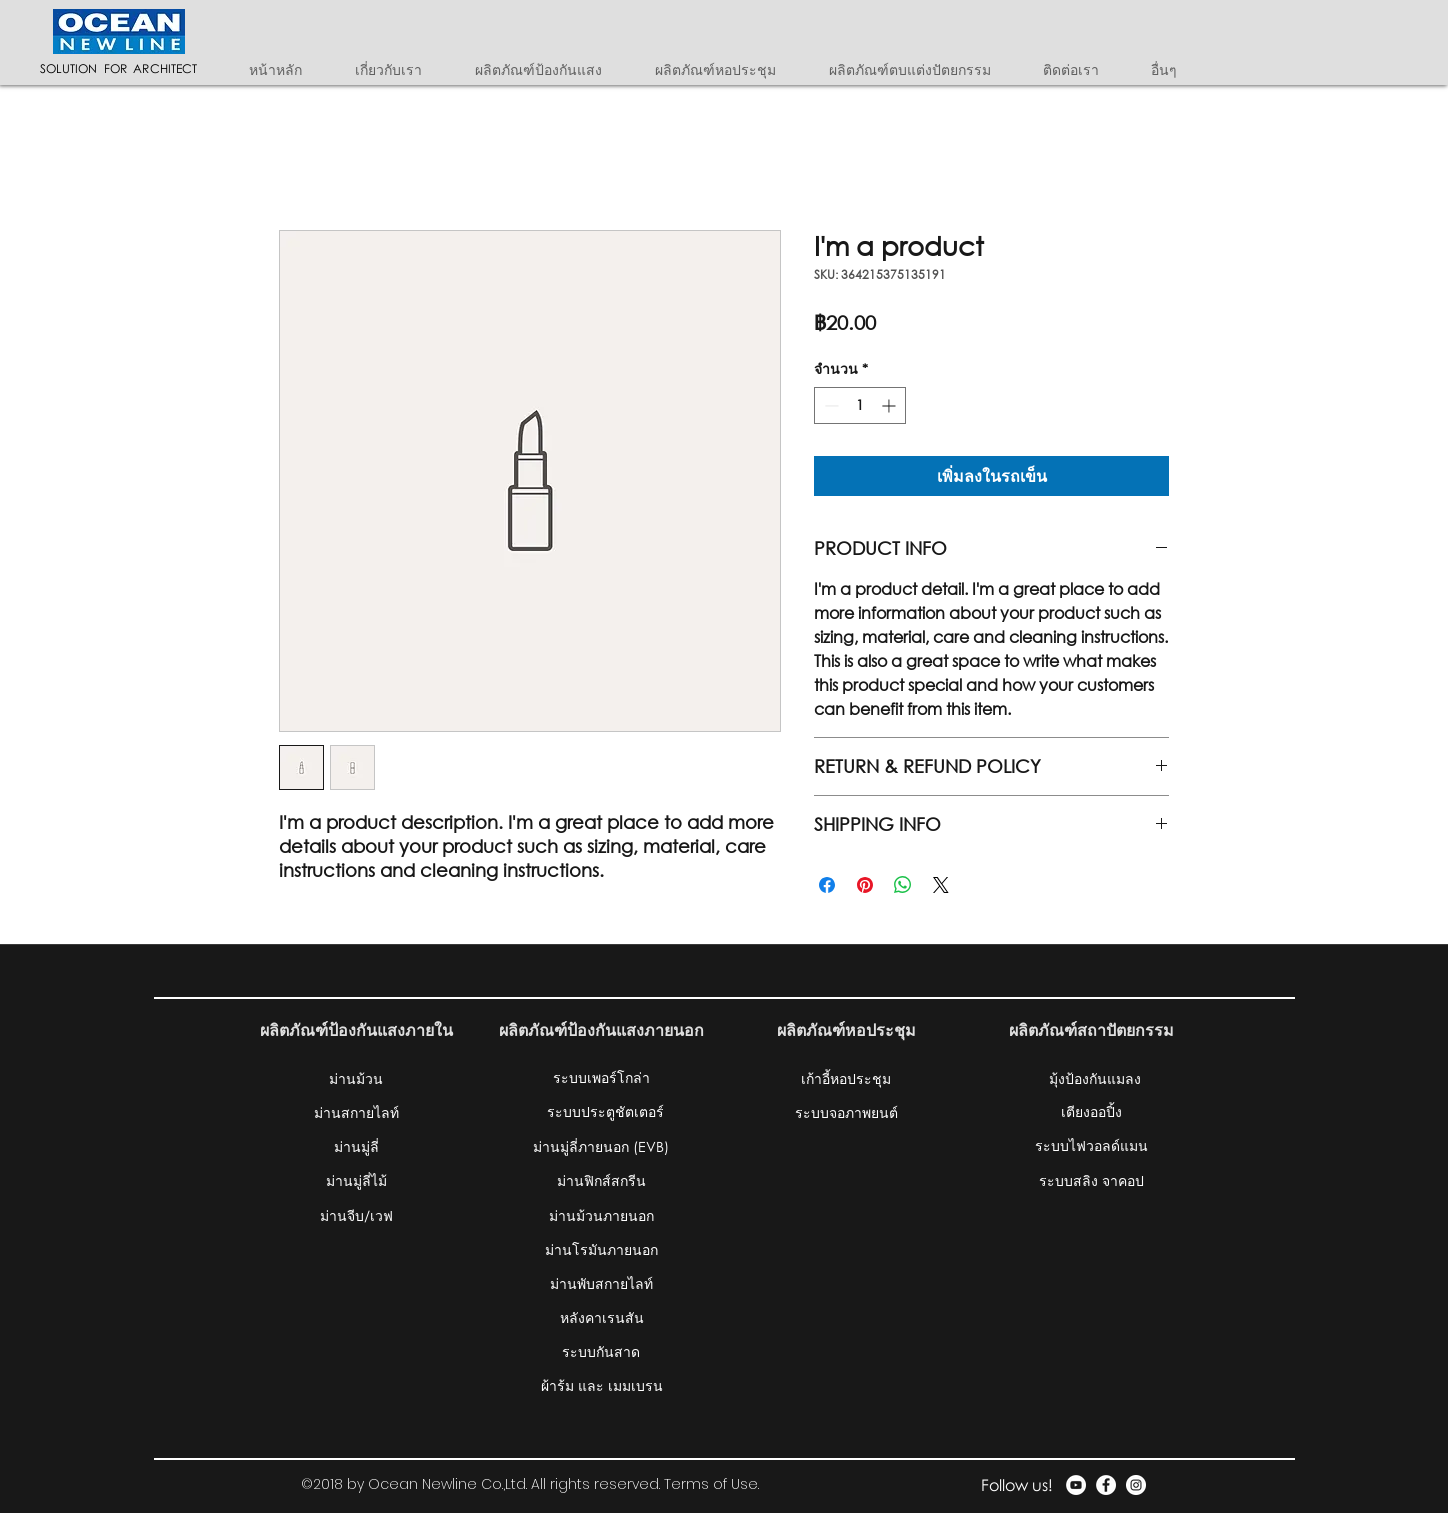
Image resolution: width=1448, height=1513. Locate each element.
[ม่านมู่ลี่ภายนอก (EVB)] (601, 1146)
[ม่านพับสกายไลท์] (601, 1283)
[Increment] (890, 405)
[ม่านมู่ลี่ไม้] (356, 1180)
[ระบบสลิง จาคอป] (1091, 1180)
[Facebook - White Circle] (1106, 1485)
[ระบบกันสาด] (601, 1351)
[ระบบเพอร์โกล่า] (601, 1077)
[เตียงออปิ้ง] (1091, 1111)
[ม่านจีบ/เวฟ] (356, 1215)
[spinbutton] (860, 405)
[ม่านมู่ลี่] (356, 1146)
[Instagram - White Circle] (1136, 1485)
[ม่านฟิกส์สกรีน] (601, 1180)
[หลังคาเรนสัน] (601, 1317)
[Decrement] (829, 405)
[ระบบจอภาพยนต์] (846, 1112)
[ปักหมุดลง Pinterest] (865, 885)
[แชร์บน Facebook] (827, 885)
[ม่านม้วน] (356, 1078)
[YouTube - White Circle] (1076, 1485)
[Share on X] (941, 885)
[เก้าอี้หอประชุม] (846, 1078)
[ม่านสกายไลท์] (356, 1112)
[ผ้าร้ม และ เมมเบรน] (601, 1385)
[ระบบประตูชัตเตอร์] (605, 1111)
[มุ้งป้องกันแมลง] (1095, 1078)
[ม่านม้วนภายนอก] (601, 1215)
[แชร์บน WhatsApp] (903, 885)
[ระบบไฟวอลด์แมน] (1091, 1145)
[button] (550, 70)
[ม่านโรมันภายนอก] (601, 1249)
